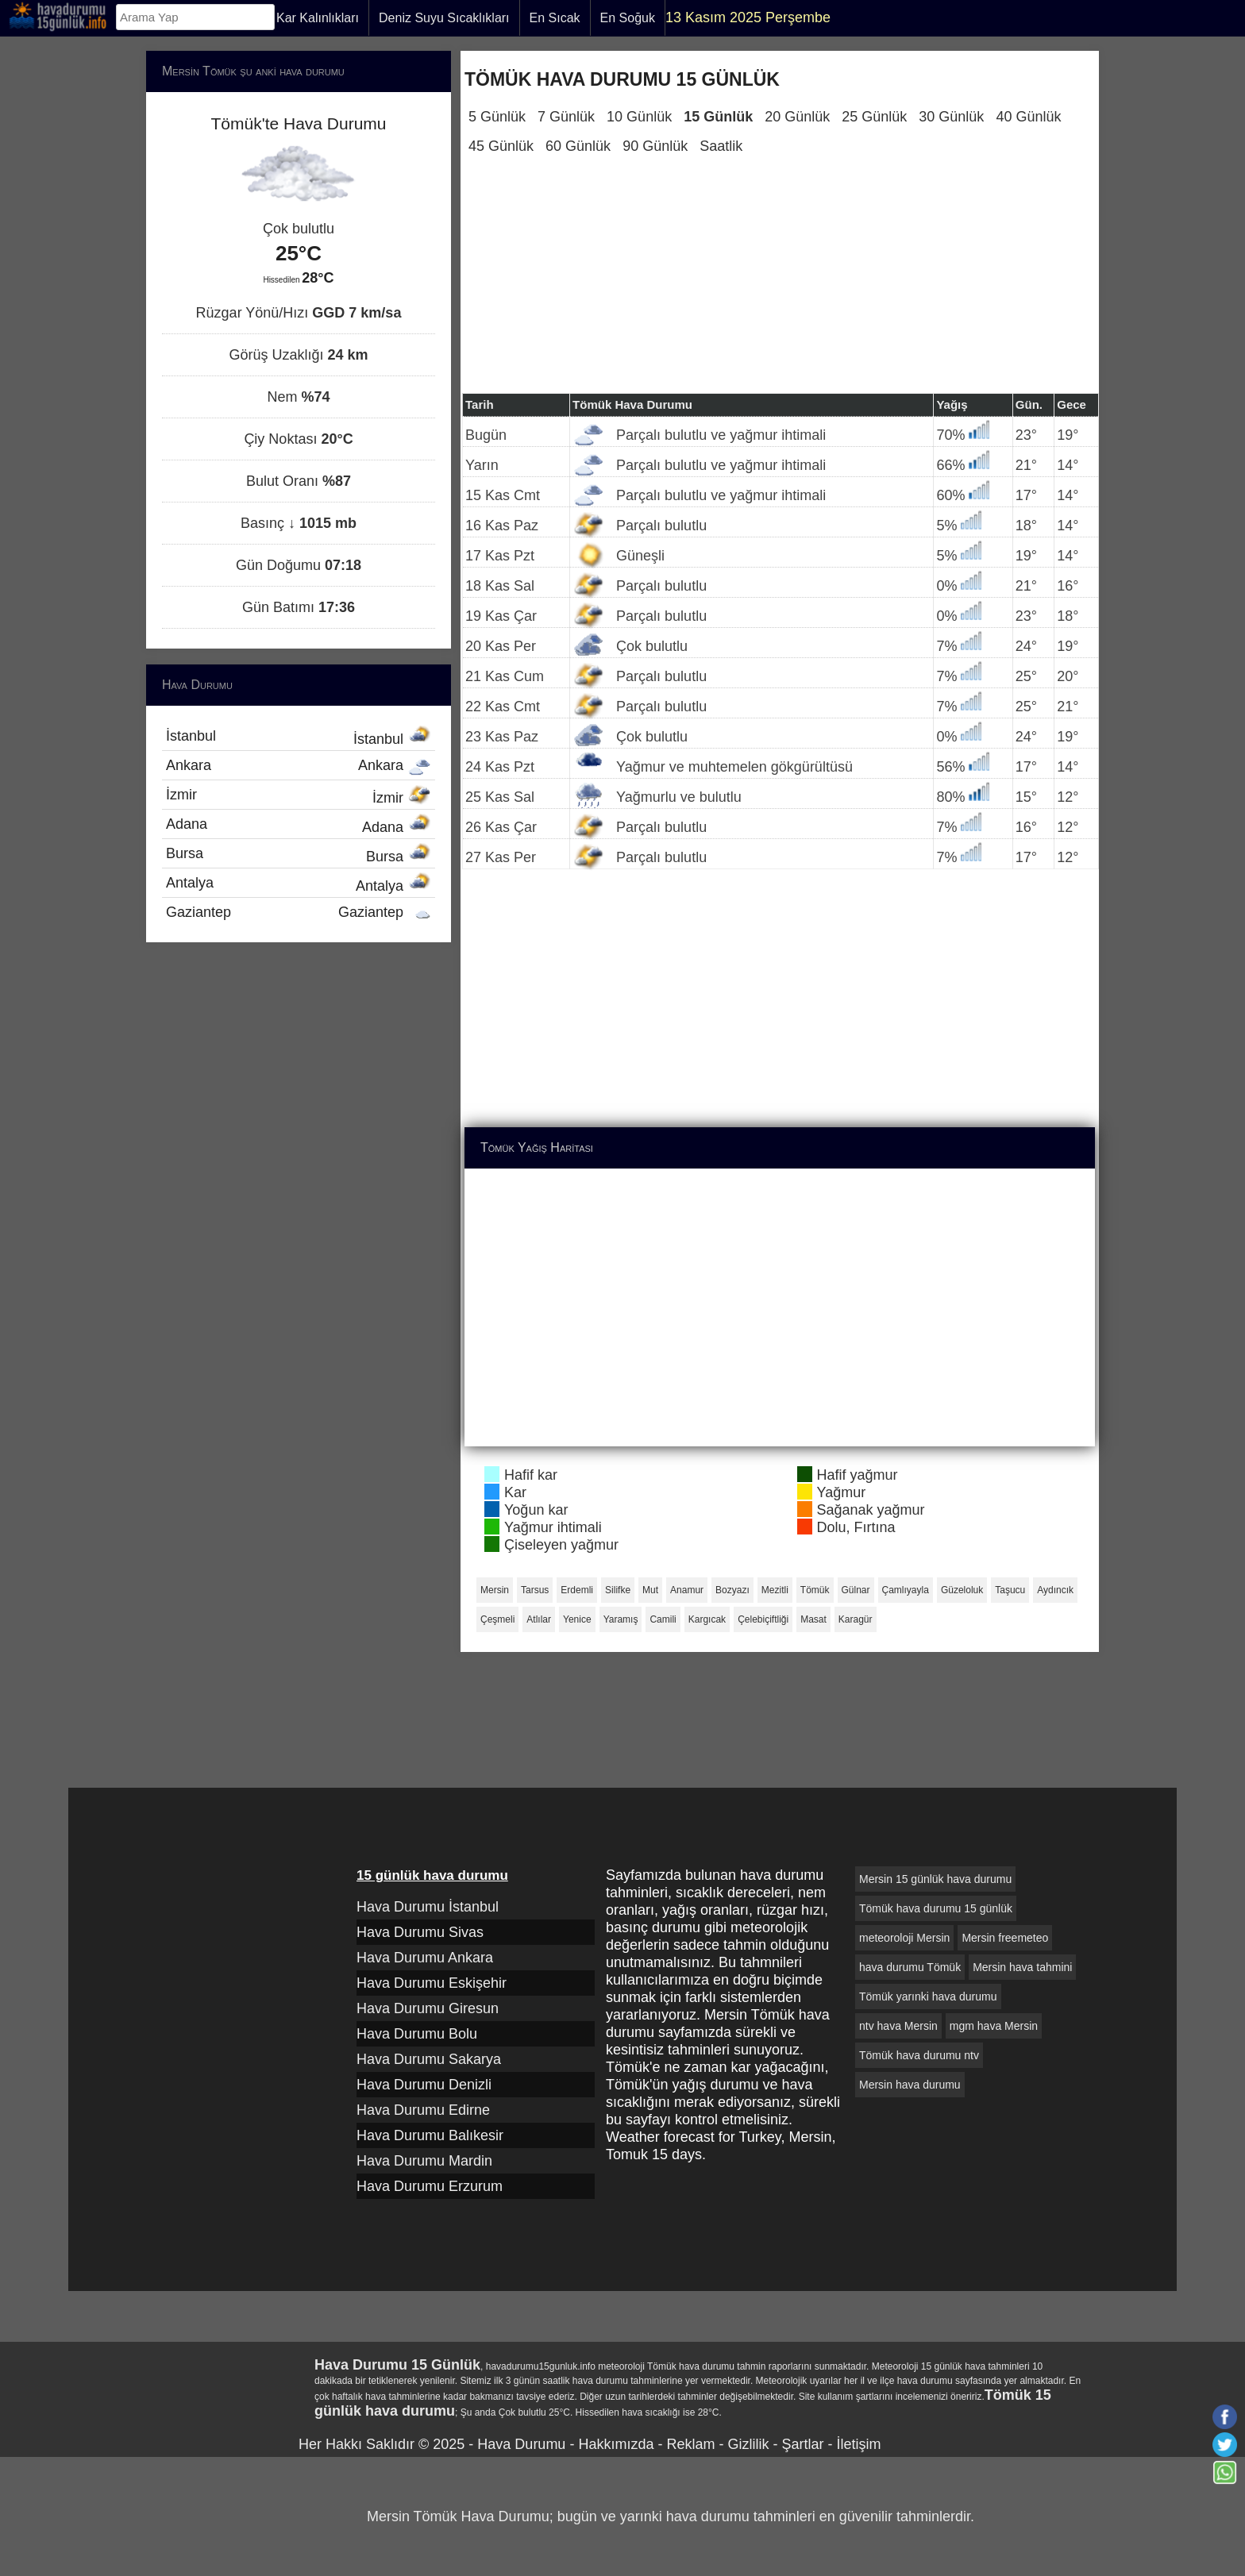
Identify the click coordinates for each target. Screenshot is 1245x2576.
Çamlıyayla (905, 1590)
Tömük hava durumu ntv (919, 2055)
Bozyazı (732, 1590)
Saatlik (721, 146)
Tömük (815, 1590)
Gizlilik (748, 2444)
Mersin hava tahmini (1022, 1967)
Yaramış (620, 1619)
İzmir (298, 796)
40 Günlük (1028, 117)
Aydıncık (1055, 1590)
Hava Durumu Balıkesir (430, 2135)
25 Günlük (874, 117)
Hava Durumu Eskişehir (432, 1983)
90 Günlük (655, 146)
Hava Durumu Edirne (423, 2110)
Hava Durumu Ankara (425, 1958)
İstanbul (298, 737)
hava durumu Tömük (910, 1967)
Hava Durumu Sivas (420, 1932)
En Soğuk (627, 18)
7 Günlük (566, 117)
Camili (662, 1619)
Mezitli (774, 1590)
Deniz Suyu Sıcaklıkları (444, 18)
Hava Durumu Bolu (417, 2034)
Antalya (298, 884)
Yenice (577, 1619)
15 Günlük (718, 117)
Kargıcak (707, 1619)
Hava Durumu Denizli (424, 2085)
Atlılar (538, 1619)
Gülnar (856, 1590)
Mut (650, 1590)
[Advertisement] (779, 282)
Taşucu (1010, 1590)
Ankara (298, 765)
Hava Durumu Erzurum (430, 2186)
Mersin (494, 1590)
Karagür (855, 1619)
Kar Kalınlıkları (317, 18)
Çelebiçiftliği (763, 1619)
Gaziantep (298, 912)
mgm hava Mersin (994, 2026)
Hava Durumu (521, 2444)
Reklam (690, 2444)
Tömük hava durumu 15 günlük (935, 1908)
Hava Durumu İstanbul (428, 1907)
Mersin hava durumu (910, 2084)
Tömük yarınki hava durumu (928, 1996)
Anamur (686, 1590)
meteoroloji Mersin (904, 1937)
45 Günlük (501, 146)
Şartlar (802, 2444)
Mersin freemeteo (1005, 1937)
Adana (298, 825)
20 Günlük (797, 117)
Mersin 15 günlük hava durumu (935, 1879)
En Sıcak (555, 18)
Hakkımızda (615, 2444)
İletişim (858, 2444)
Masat (813, 1619)
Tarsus (535, 1590)
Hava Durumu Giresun (428, 2008)
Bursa (298, 855)
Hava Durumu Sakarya (429, 2059)
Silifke (617, 1590)
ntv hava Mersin (898, 2026)
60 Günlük (578, 146)
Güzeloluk (962, 1590)
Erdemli (577, 1590)
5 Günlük (497, 117)
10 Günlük (639, 117)
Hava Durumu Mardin (424, 2161)
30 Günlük (951, 117)
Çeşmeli (497, 1619)
